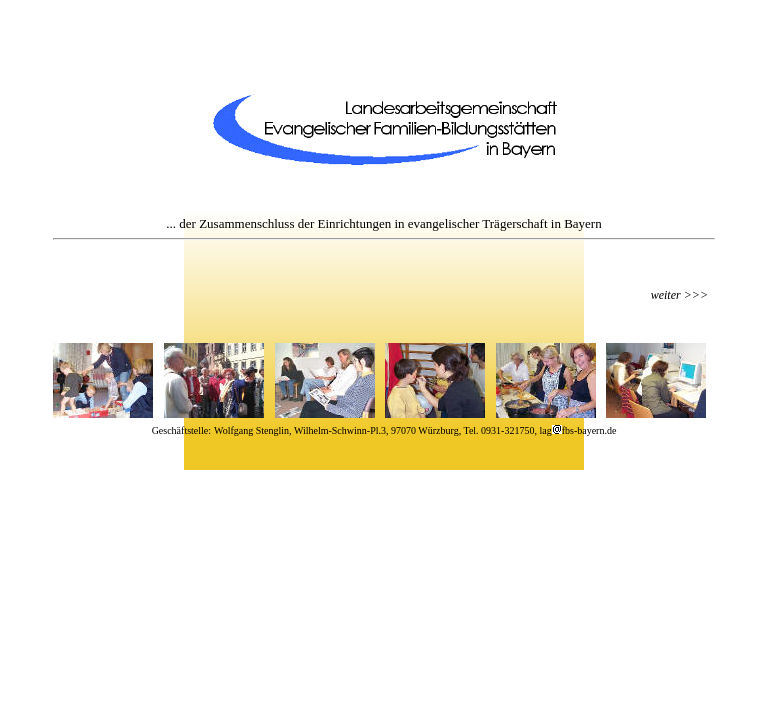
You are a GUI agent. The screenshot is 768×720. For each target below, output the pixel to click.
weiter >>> (679, 295)
